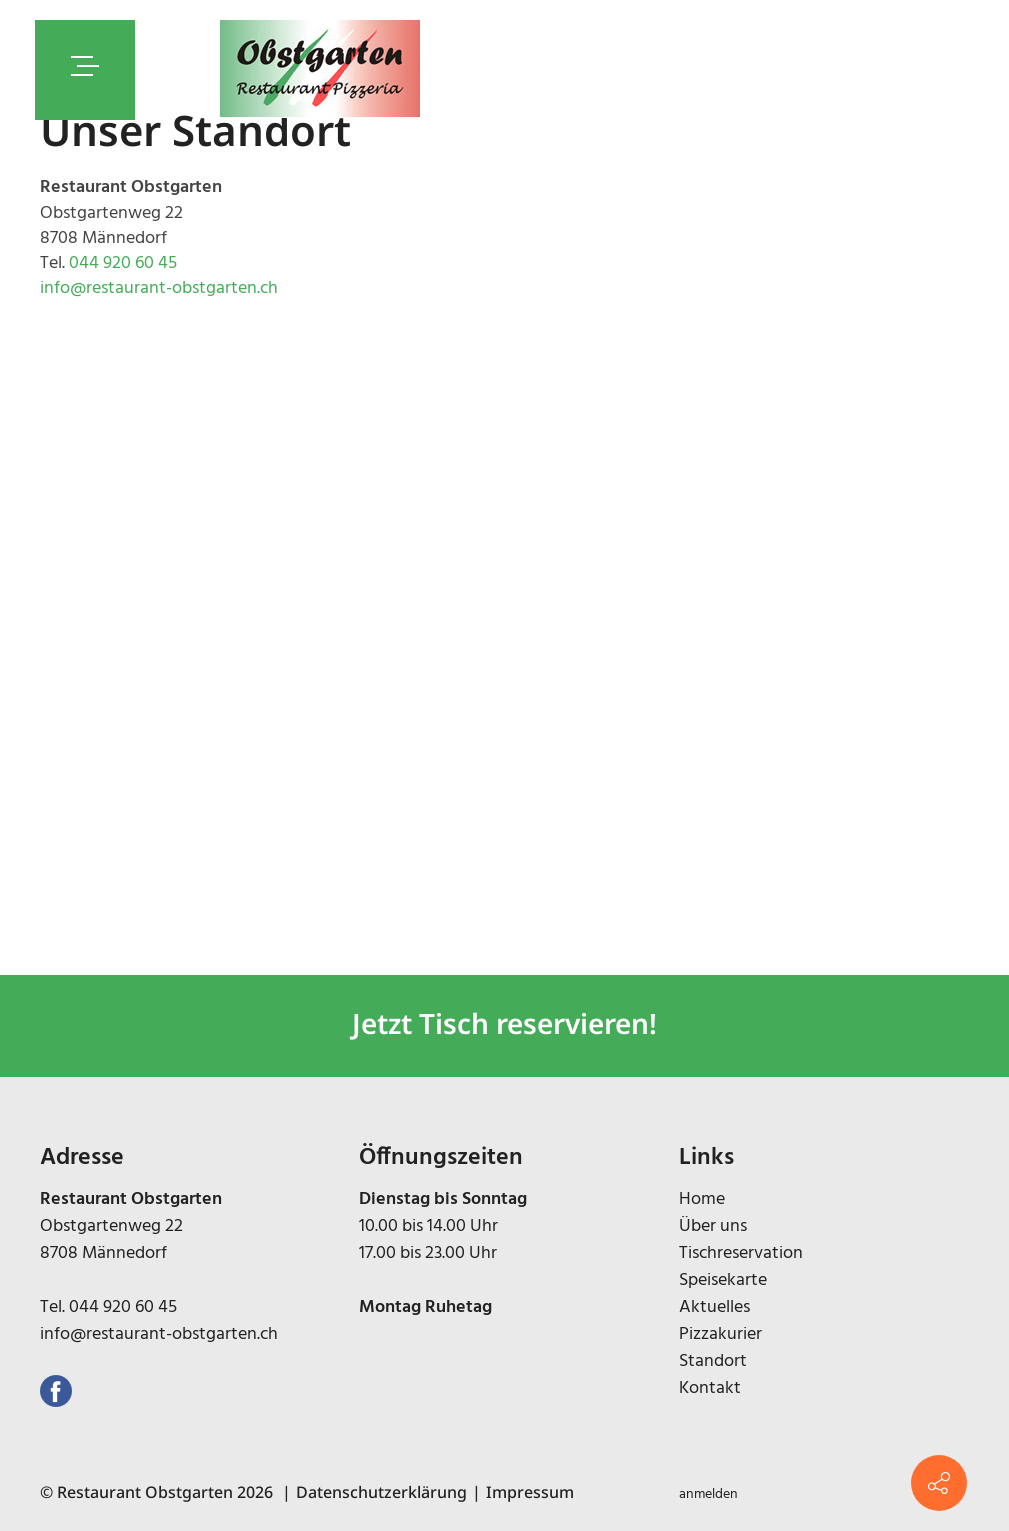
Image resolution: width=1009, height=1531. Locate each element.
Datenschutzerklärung (381, 1492)
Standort (713, 1361)
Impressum (530, 1492)
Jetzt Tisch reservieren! (504, 1023)
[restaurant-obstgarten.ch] (320, 70)
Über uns (713, 1226)
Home (702, 1199)
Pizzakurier (720, 1334)
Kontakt (710, 1388)
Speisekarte (723, 1280)
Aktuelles (714, 1307)
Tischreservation (741, 1253)
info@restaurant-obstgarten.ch (159, 288)
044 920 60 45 (123, 263)
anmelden (708, 1494)
